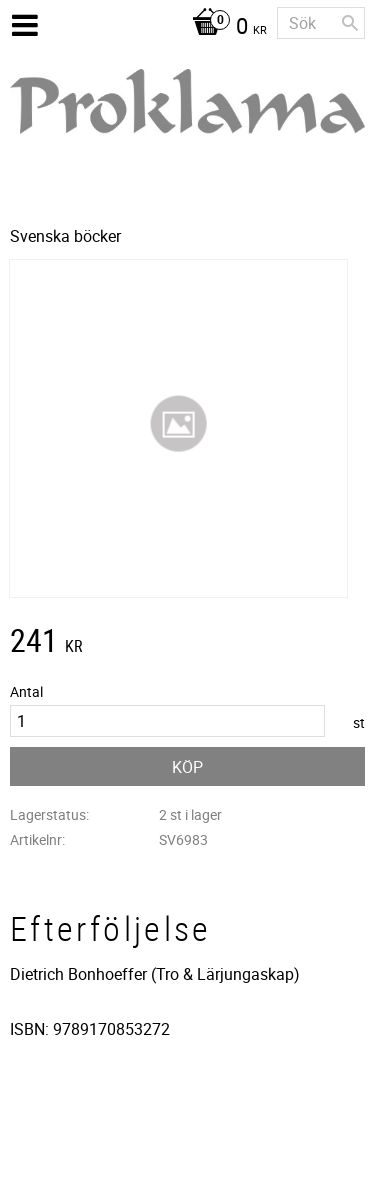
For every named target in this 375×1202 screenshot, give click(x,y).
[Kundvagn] (224, 28)
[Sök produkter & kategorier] (321, 23)
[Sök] (350, 23)
